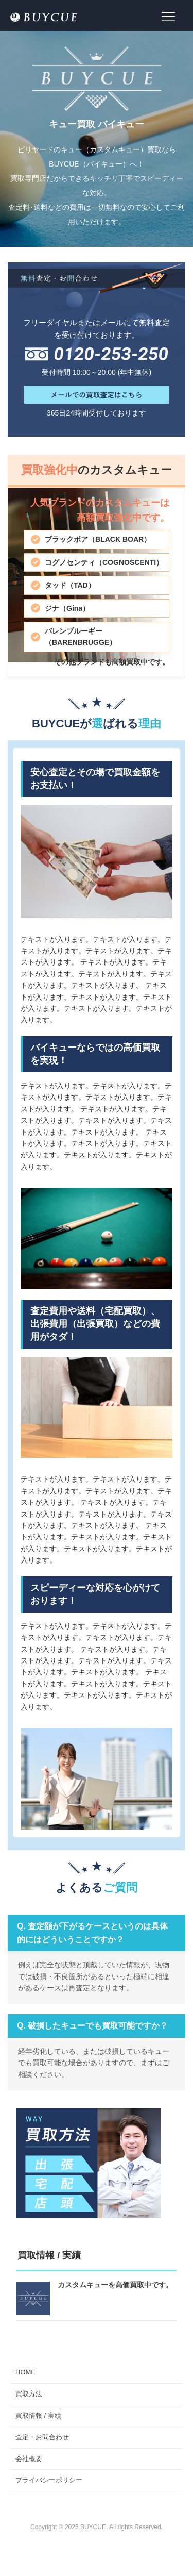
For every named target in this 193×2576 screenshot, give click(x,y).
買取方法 (28, 2394)
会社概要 (28, 2459)
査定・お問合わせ (42, 2437)
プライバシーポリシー (48, 2480)
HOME (25, 2372)
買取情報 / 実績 (38, 2415)
